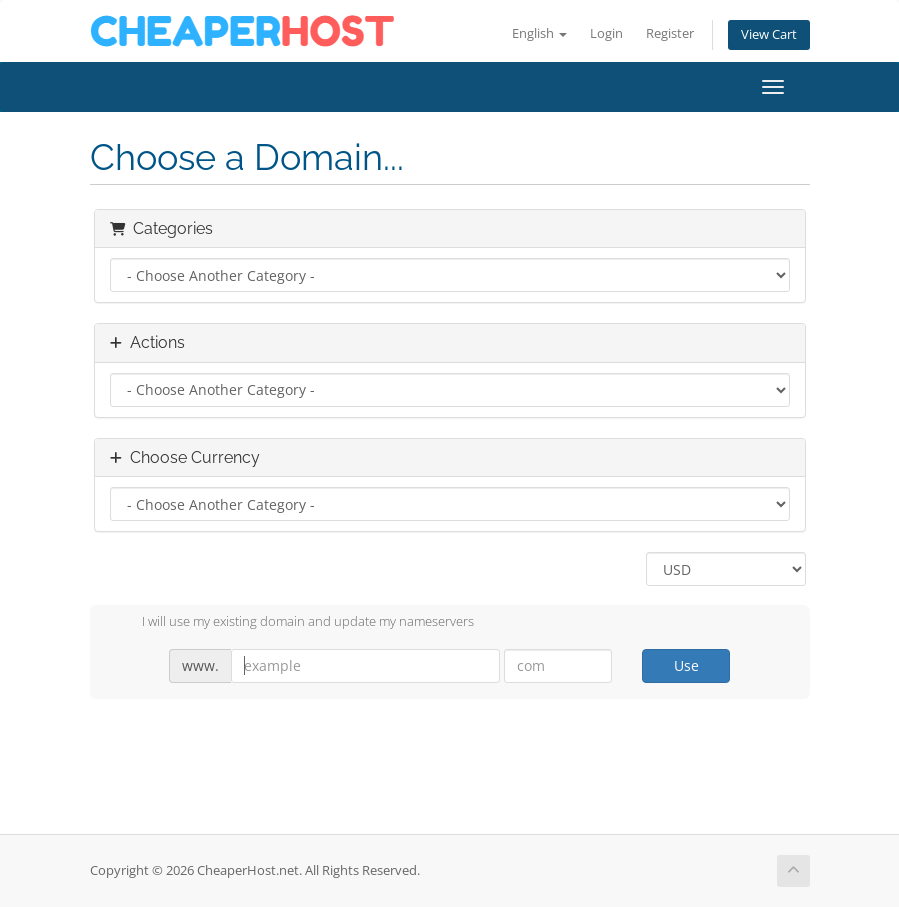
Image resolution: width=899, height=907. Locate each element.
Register (670, 33)
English (539, 33)
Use (686, 665)
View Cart (769, 34)
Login (606, 33)
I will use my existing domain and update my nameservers (292, 623)
